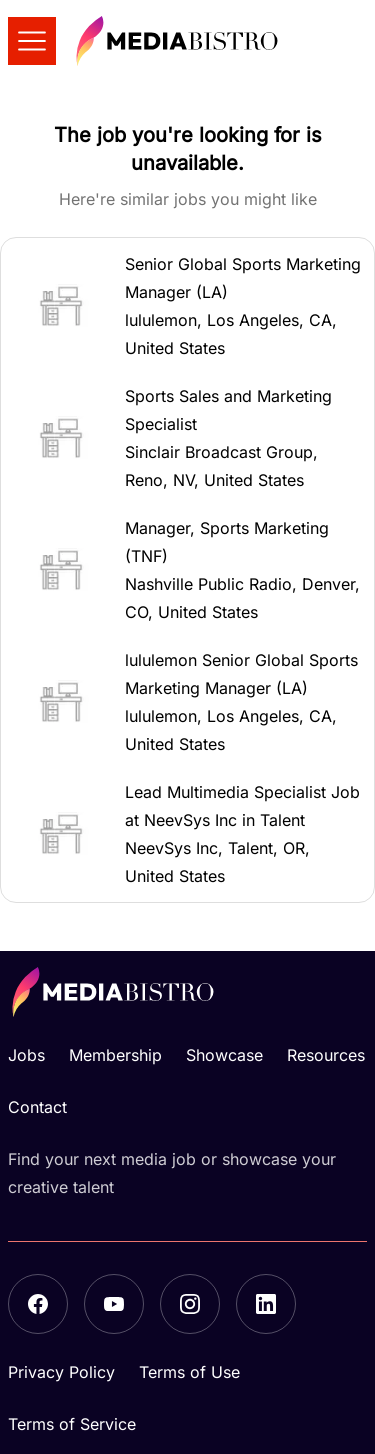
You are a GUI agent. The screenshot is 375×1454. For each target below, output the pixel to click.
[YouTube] (114, 1304)
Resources (326, 1055)
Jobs (26, 1055)
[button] (187, 306)
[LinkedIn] (266, 1304)
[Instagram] (190, 1304)
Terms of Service (72, 1424)
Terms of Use (189, 1372)
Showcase (224, 1055)
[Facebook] (38, 1304)
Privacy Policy (61, 1372)
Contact (37, 1107)
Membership (115, 1055)
